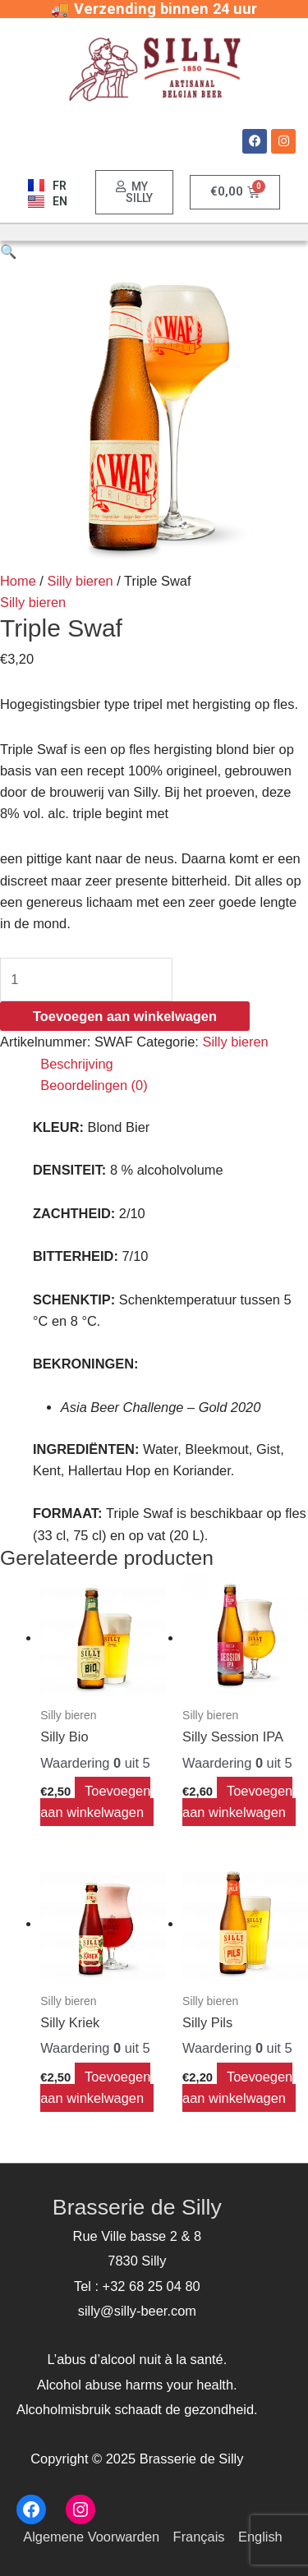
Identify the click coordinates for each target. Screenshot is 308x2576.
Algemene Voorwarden (91, 2536)
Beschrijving (76, 1063)
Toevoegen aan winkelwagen (125, 1016)
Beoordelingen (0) (93, 1085)
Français (199, 2536)
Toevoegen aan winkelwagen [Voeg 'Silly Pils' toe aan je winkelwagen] (237, 2087)
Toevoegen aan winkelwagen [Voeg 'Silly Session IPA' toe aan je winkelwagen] (237, 1801)
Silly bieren (80, 580)
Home (18, 580)
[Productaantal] (86, 979)
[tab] (174, 1063)
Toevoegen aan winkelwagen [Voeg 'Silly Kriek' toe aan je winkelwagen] (95, 2087)
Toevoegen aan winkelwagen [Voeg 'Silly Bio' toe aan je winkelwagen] (95, 1801)
